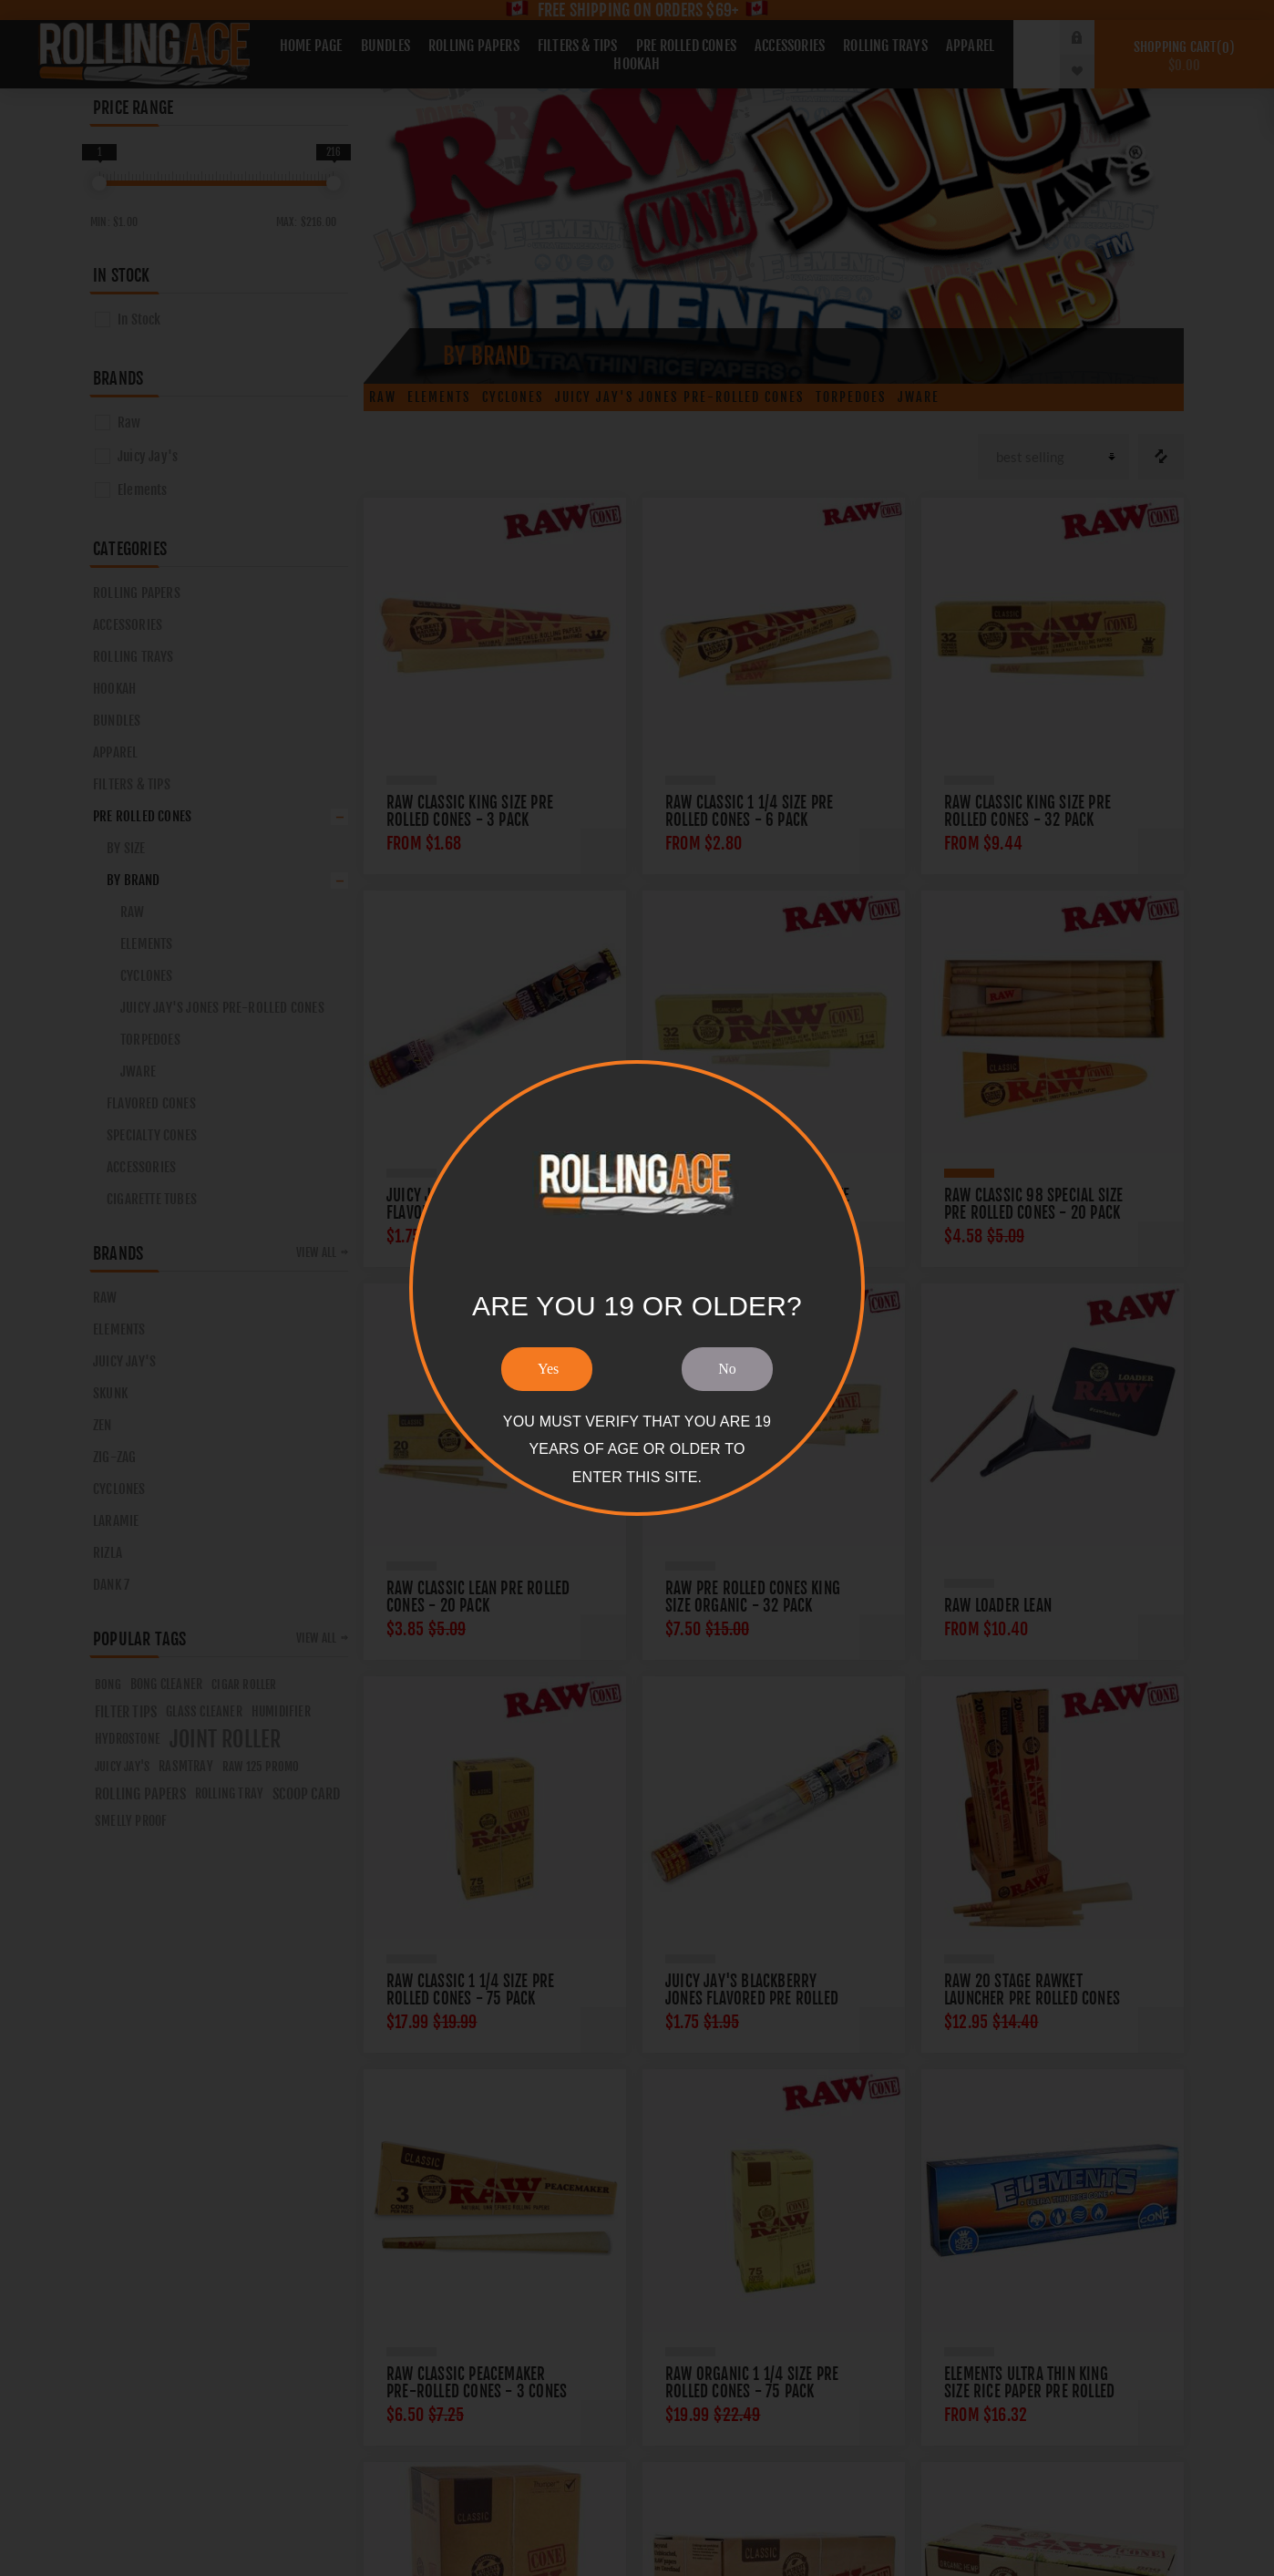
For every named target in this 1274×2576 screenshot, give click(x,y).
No (727, 1368)
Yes (548, 1368)
